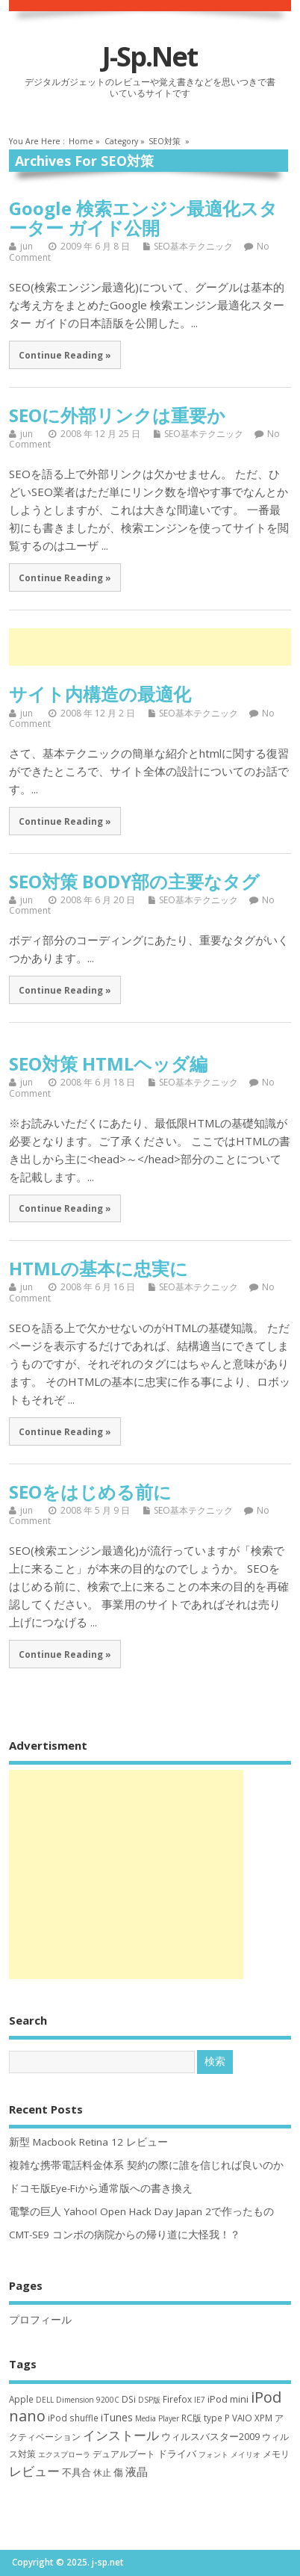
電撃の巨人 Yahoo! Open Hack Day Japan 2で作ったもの (141, 2211)
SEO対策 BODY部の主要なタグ (134, 881)
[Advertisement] (154, 647)
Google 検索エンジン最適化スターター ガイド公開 (143, 218)
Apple (21, 2399)
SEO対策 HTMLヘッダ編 (108, 1063)
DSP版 (149, 2399)
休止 (102, 2472)
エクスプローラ (64, 2454)
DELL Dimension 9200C (77, 2399)
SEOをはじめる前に (90, 1491)
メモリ (276, 2453)
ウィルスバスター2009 (210, 2436)
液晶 (136, 2471)
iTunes (117, 2417)
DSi (129, 2399)
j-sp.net (149, 56)
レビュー (34, 2471)
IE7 (199, 2399)
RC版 (191, 2418)
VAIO (242, 2418)
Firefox (177, 2399)
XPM (263, 2418)
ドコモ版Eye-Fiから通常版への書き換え (101, 2188)
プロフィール (40, 2319)
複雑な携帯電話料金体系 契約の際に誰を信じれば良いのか (146, 2165)
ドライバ (176, 2453)
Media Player (157, 2418)
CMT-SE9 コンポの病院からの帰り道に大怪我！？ (124, 2234)
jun (26, 246)
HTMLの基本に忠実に (98, 1268)
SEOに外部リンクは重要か (117, 415)
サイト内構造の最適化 (100, 693)
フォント (213, 2454)
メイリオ (245, 2454)
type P (217, 2418)
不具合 (76, 2472)
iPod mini (228, 2399)
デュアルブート (124, 2453)
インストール (121, 2435)
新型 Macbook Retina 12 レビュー (88, 2142)
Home (81, 141)
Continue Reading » (65, 355)
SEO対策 (165, 141)
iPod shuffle (73, 2418)
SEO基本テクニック (193, 246)
